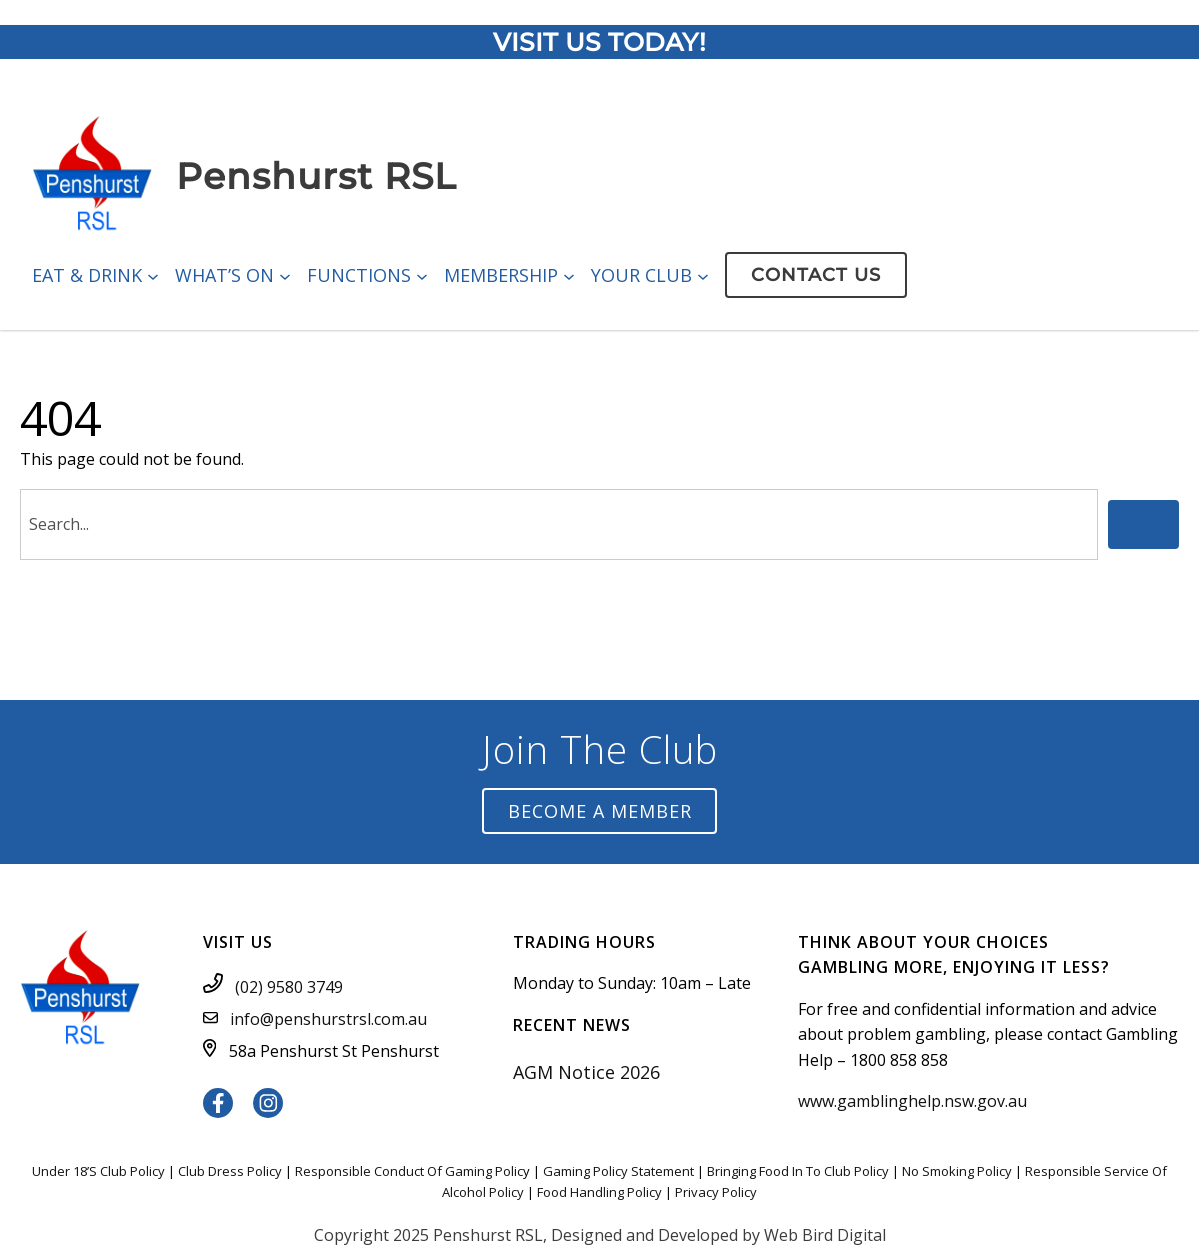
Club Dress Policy (230, 1171)
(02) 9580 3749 (289, 987)
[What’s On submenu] (285, 275)
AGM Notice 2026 (586, 1072)
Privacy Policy (716, 1192)
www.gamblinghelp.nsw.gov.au (912, 1101)
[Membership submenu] (569, 275)
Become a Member (600, 811)
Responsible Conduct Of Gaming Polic (409, 1171)
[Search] (1143, 524)
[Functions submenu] (422, 275)
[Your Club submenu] (703, 275)
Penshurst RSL (316, 176)
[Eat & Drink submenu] (153, 275)
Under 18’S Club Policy (98, 1171)
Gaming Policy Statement (618, 1171)
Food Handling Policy (599, 1192)
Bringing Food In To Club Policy (798, 1171)
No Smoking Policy (957, 1171)
